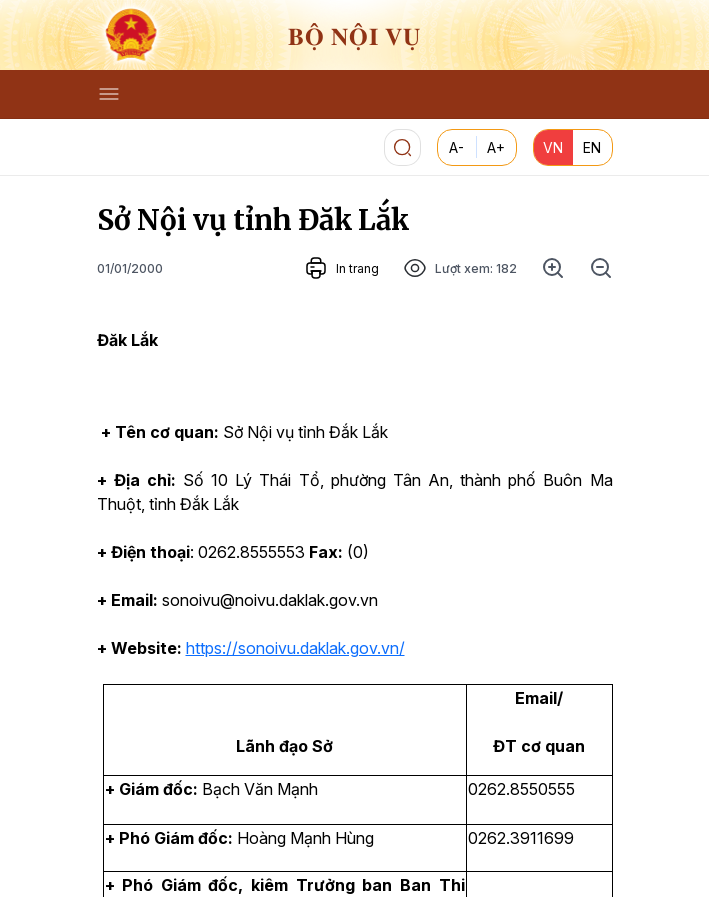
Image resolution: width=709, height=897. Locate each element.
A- (456, 147)
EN (592, 147)
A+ (496, 147)
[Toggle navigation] (109, 94)
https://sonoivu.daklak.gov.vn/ (295, 648)
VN (553, 147)
